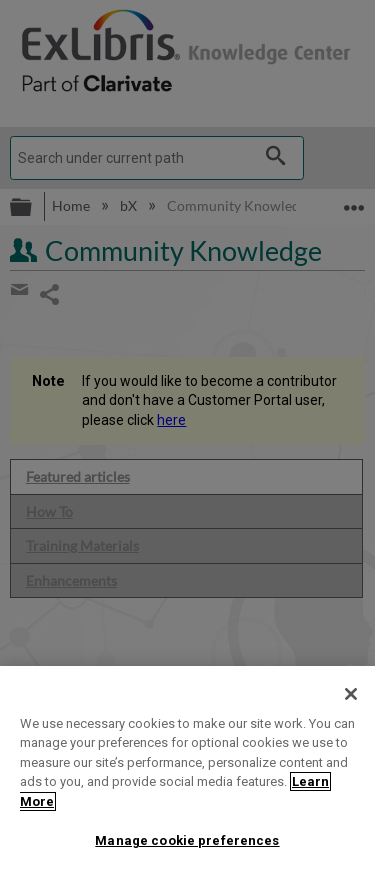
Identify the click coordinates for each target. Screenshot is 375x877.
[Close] (351, 694)
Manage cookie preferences (187, 840)
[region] (187, 771)
